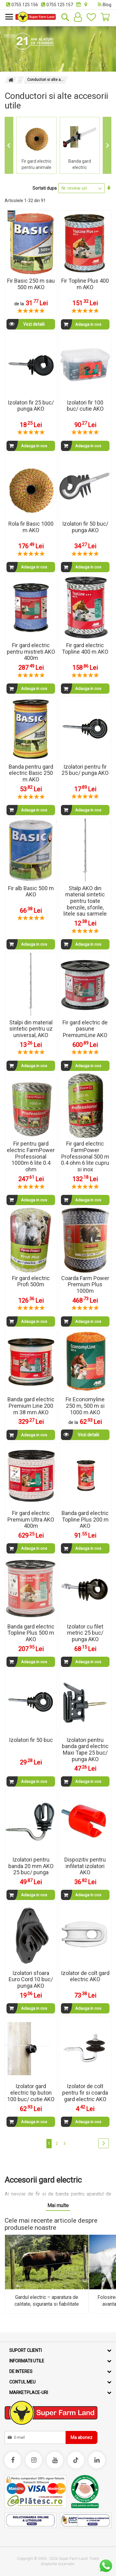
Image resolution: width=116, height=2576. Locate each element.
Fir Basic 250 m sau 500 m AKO (31, 283)
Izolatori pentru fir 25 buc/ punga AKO (85, 769)
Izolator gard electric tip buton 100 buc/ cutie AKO (30, 2092)
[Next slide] (107, 145)
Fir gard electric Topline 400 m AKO (85, 648)
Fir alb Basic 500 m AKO (31, 891)
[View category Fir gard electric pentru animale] (36, 145)
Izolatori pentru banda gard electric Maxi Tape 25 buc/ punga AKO (85, 1749)
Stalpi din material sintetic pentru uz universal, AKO (31, 1028)
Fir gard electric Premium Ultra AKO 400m (30, 1519)
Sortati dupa (44, 188)
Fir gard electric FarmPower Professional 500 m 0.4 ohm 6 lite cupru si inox (85, 1156)
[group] (36, 145)
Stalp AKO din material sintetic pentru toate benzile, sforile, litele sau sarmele (85, 901)
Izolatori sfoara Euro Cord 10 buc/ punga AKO (31, 1979)
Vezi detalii (25, 324)
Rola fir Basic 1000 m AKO (31, 526)
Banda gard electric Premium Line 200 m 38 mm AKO (30, 1405)
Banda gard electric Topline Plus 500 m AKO (30, 1632)
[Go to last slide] (9, 145)
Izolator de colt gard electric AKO (85, 1976)
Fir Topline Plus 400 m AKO (85, 283)
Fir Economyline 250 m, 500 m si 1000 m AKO (85, 1405)
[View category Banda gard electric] (80, 145)
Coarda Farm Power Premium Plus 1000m (85, 1284)
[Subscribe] (81, 2437)
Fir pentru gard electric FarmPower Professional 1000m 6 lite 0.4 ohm (31, 1156)
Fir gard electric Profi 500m (31, 1281)
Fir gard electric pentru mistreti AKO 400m (31, 651)
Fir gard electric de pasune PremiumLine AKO (85, 1028)
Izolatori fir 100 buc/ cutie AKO (85, 405)
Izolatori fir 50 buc (31, 1740)
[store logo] (35, 17)
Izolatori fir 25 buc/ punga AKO (31, 405)
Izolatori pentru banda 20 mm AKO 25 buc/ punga (31, 1866)
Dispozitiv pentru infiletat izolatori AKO (85, 1866)
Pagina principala (11, 80)
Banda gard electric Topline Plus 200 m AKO (85, 1519)
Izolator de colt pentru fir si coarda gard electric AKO (85, 2092)
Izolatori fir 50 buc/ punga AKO (85, 526)
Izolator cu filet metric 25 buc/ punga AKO (85, 1632)
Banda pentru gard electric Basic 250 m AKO (31, 773)
